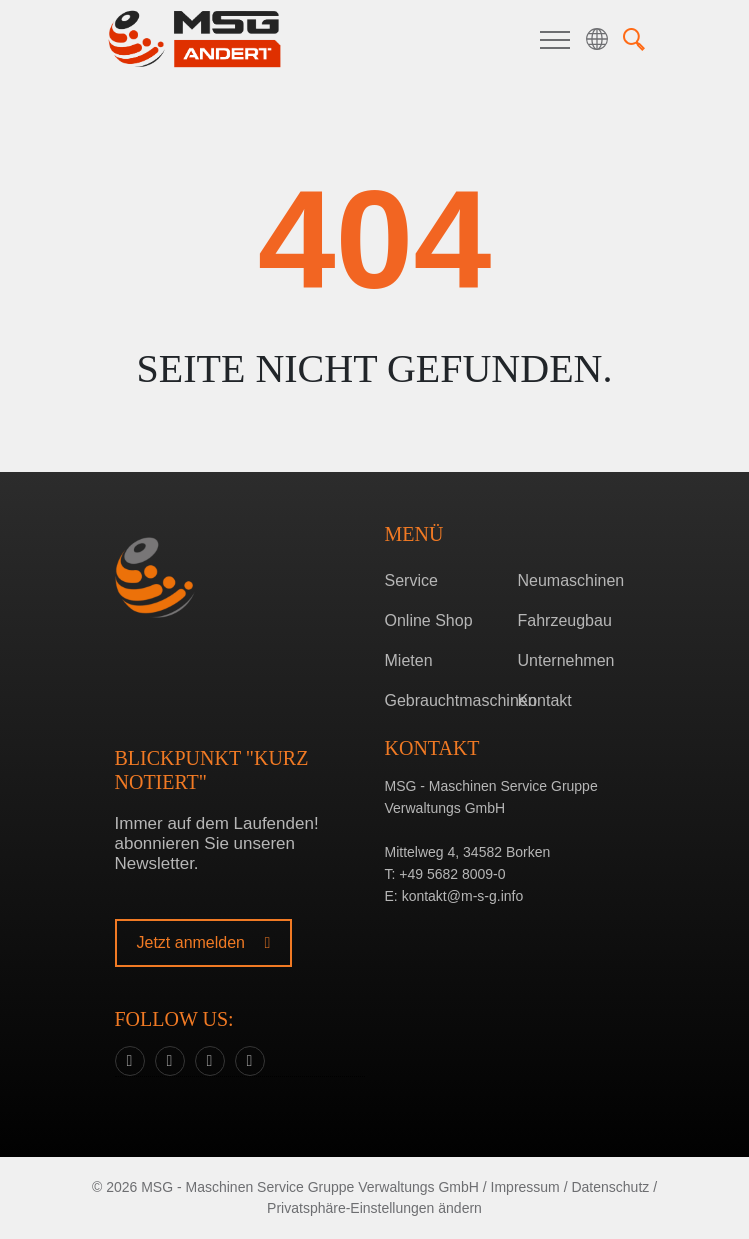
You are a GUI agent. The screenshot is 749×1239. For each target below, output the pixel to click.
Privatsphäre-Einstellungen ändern (374, 1208)
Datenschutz (610, 1187)
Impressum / (529, 1187)
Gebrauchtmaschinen (443, 700)
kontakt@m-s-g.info (463, 896)
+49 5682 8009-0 (452, 874)
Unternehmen (566, 660)
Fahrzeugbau (565, 620)
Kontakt (545, 700)
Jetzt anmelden (204, 942)
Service (411, 580)
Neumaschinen (571, 580)
